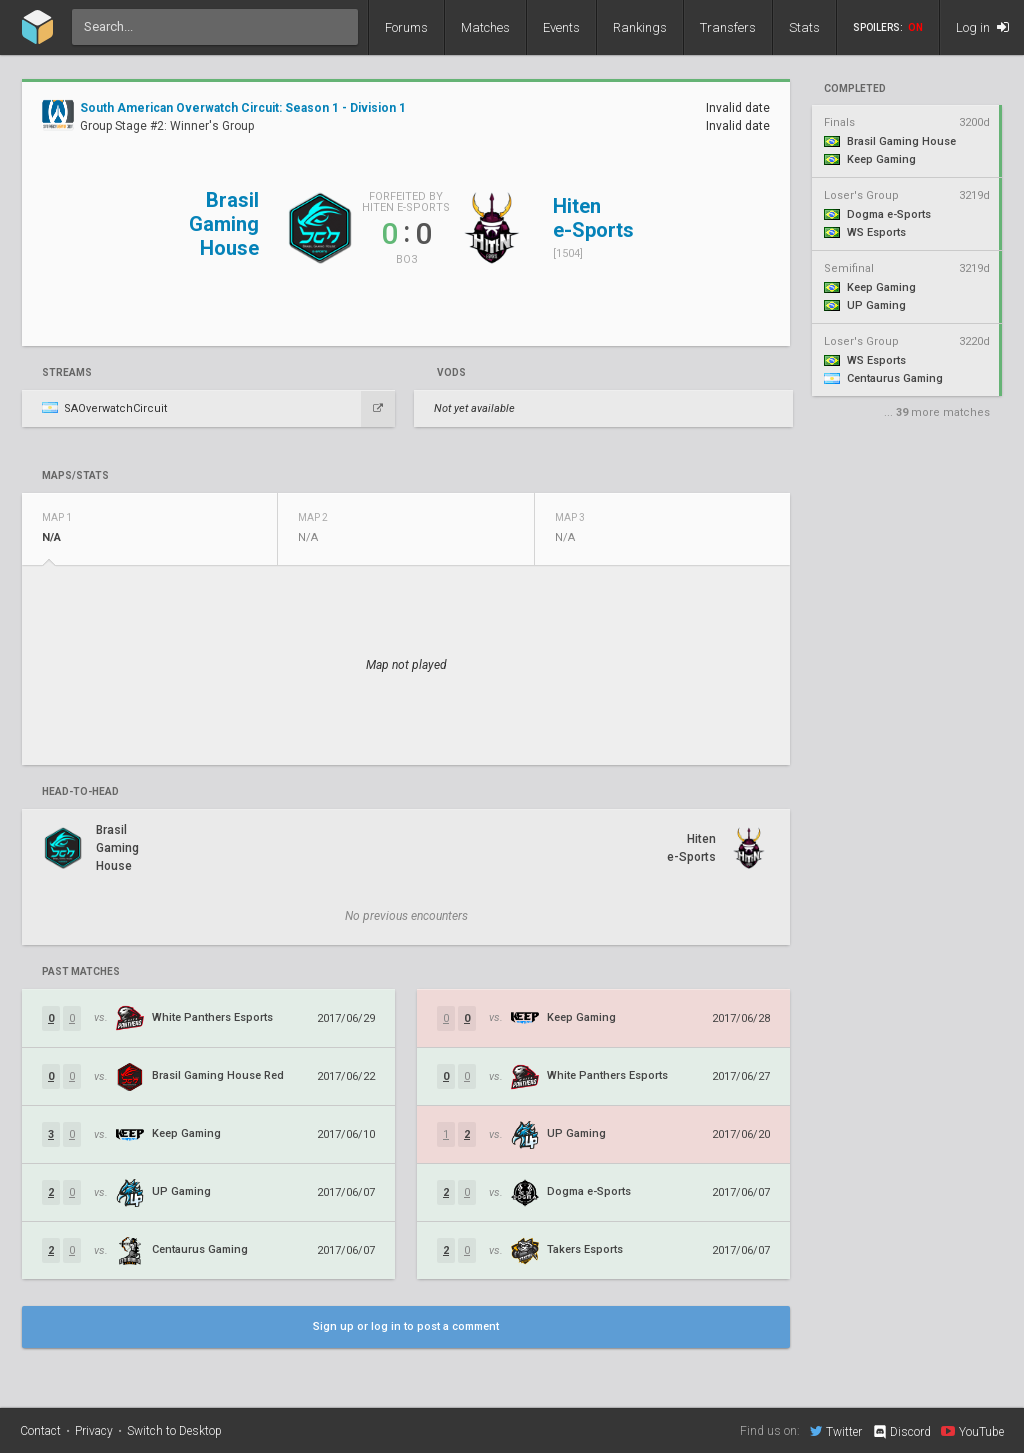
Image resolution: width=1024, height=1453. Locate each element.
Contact (40, 1431)
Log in (982, 27)
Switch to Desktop (174, 1431)
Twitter (836, 1431)
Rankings (640, 27)
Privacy (94, 1431)
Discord (901, 1432)
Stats (804, 27)
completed (855, 89)
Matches (485, 27)
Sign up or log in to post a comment (406, 1326)
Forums (406, 27)
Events (561, 27)
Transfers (728, 27)
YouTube (972, 1431)
